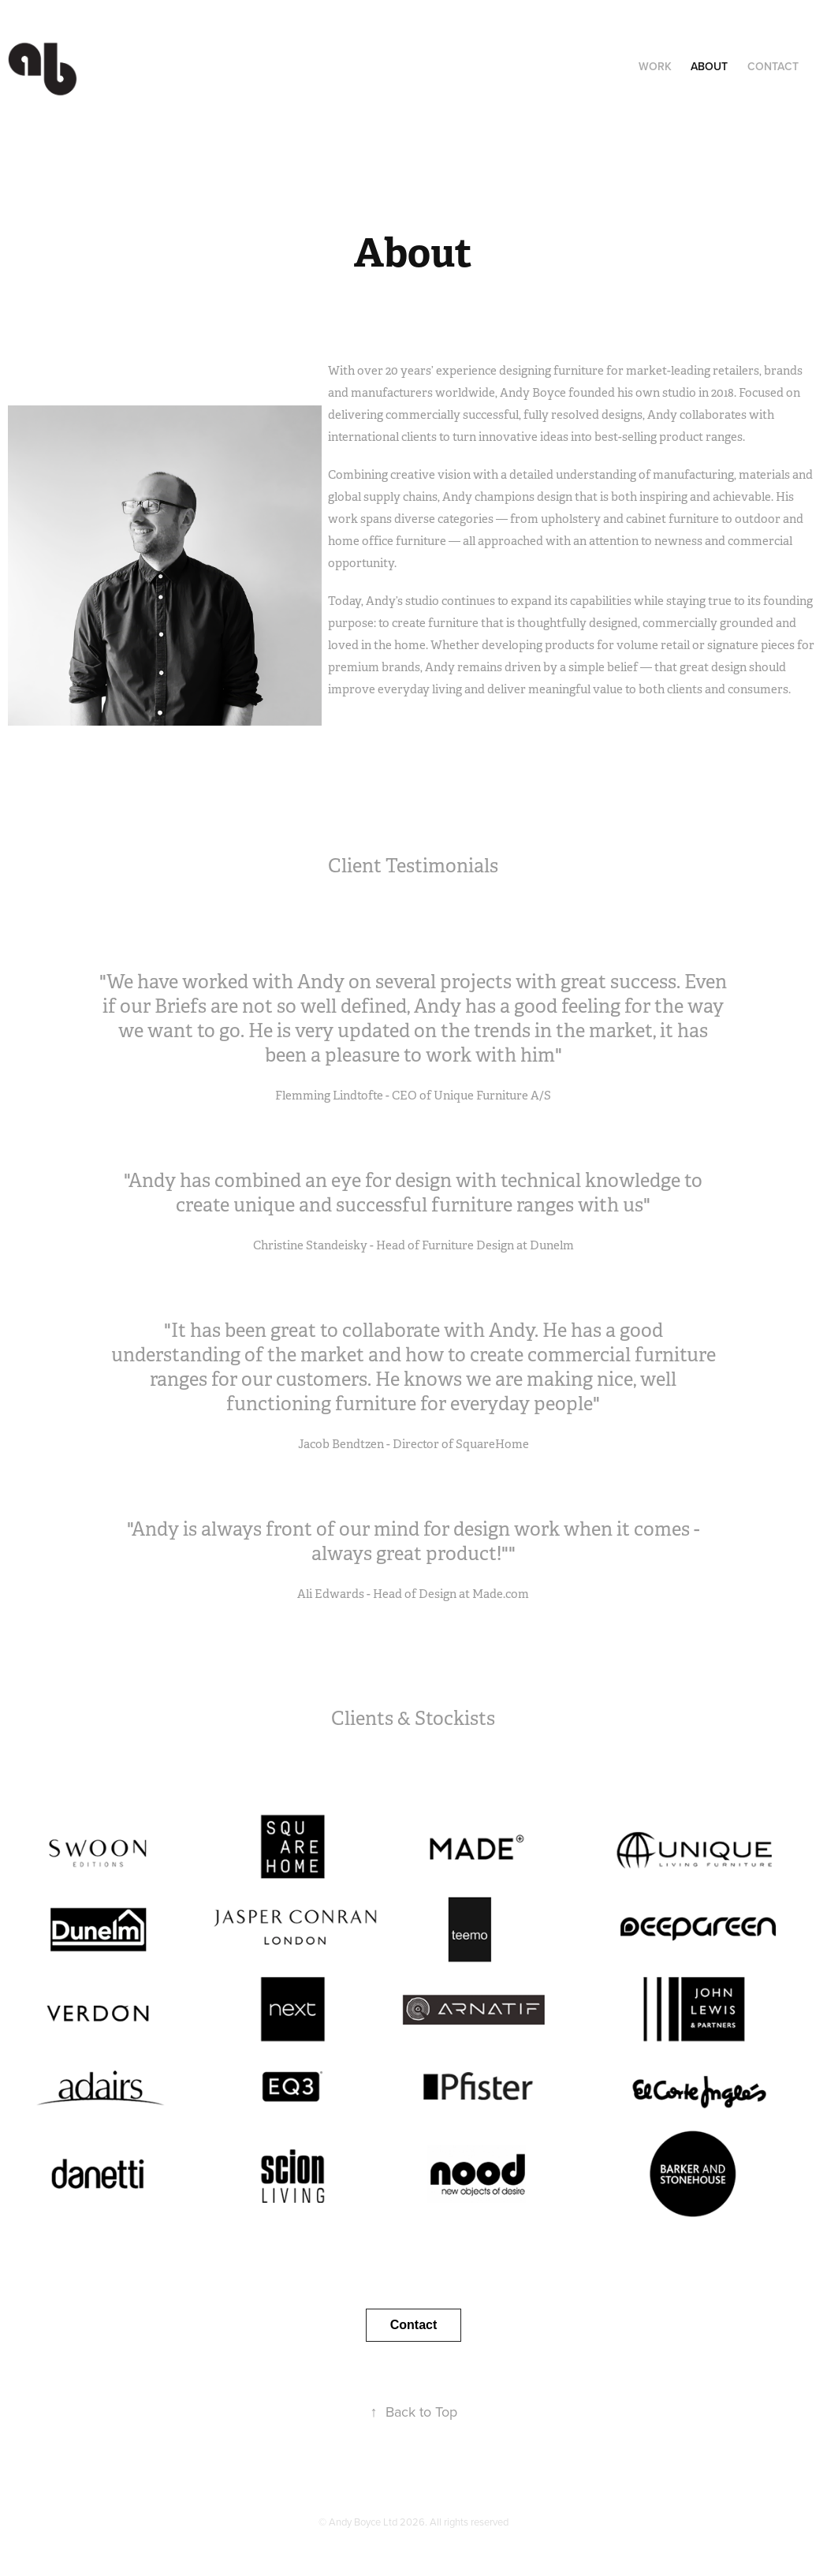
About (709, 66)
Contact (773, 66)
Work (655, 66)
